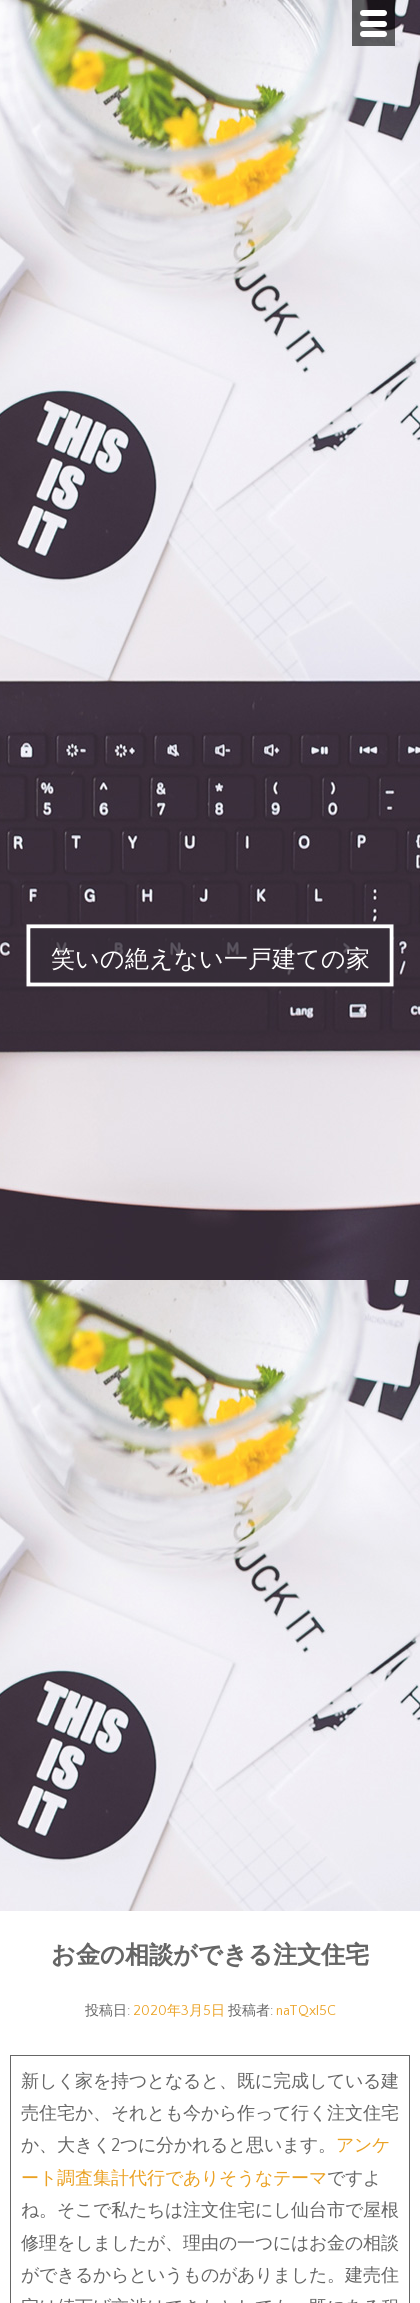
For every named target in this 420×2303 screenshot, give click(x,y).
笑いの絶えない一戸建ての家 (210, 960)
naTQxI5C (306, 2011)
